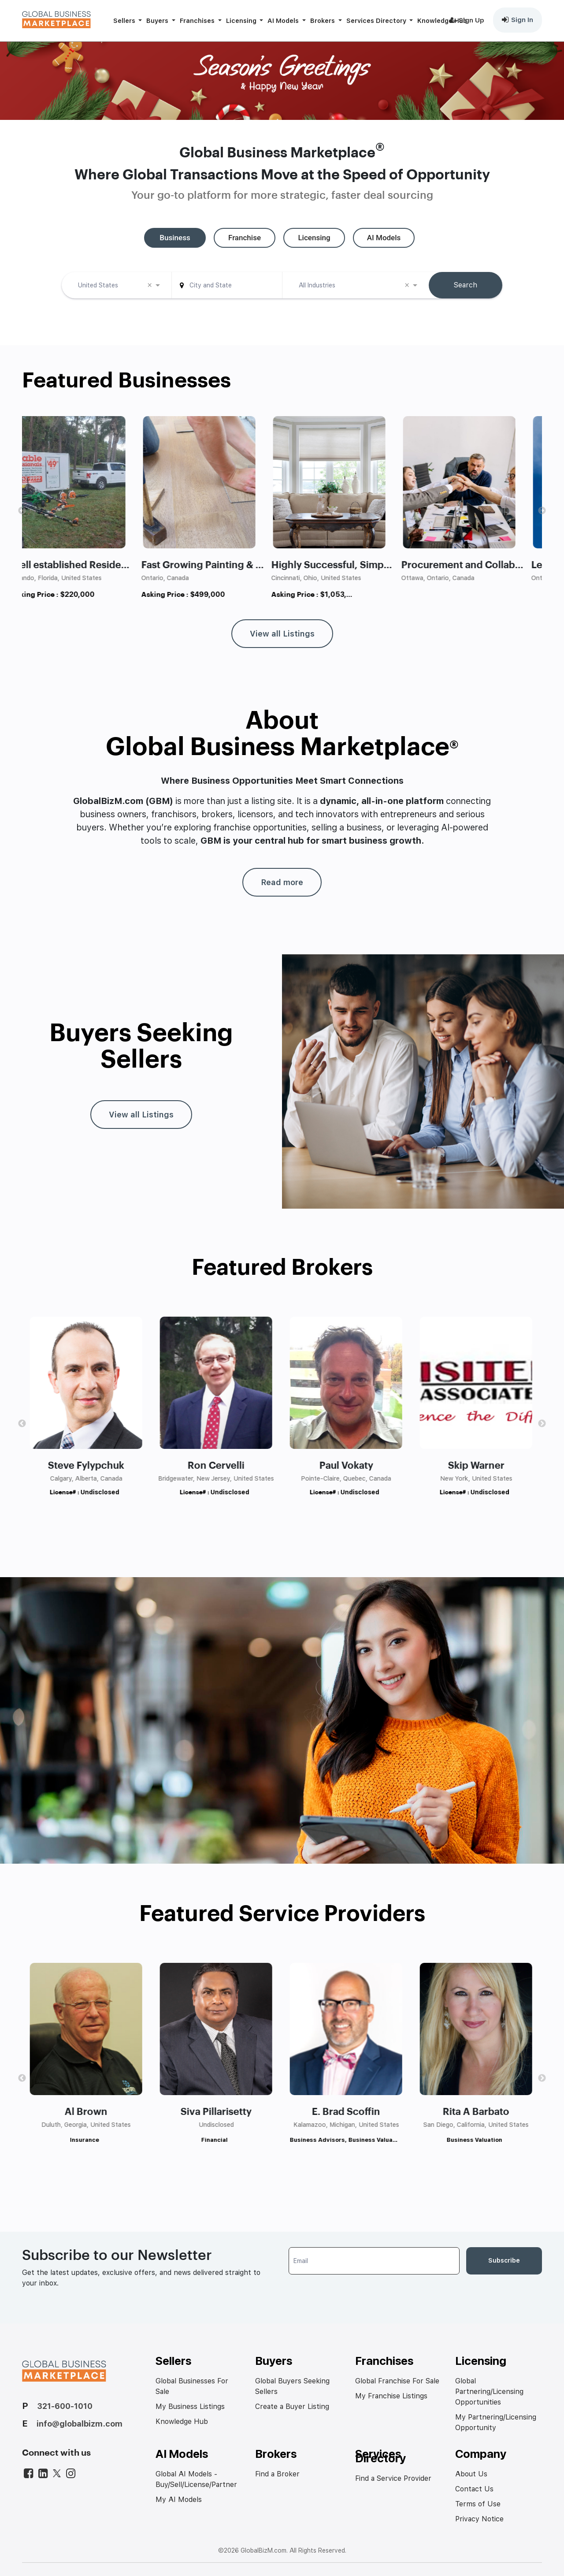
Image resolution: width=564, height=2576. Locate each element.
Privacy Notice (479, 2519)
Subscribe (504, 2260)
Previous (22, 510)
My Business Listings (190, 2406)
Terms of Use (478, 2504)
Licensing (242, 20)
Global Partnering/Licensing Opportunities (489, 2391)
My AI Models (179, 2499)
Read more (282, 882)
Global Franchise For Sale (397, 2381)
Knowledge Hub (442, 20)
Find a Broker (277, 2474)
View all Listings (282, 633)
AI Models (284, 20)
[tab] (175, 238)
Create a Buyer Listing (292, 2406)
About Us (471, 2474)
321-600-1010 (65, 2406)
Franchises (198, 20)
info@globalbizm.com (79, 2423)
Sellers (125, 20)
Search (465, 285)
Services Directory (377, 20)
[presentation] (356, 2295)
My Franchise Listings (391, 2396)
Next (542, 510)
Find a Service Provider (393, 2478)
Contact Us (474, 2489)
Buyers (158, 20)
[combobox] (116, 287)
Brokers (323, 20)
